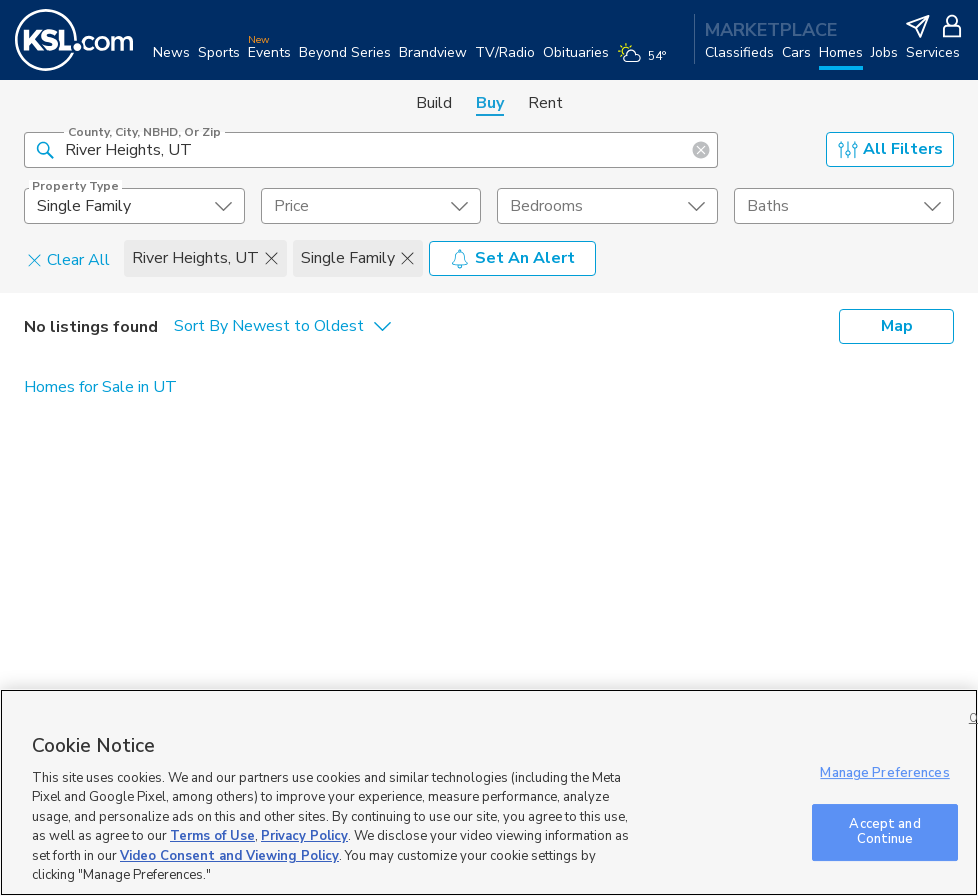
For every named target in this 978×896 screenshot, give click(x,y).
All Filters (890, 149)
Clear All (68, 259)
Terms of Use (212, 836)
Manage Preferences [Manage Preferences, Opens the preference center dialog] (884, 773)
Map (897, 326)
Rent (545, 103)
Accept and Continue (884, 832)
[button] (45, 149)
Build (434, 103)
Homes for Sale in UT (100, 387)
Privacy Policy (304, 836)
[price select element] (371, 206)
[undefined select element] (134, 206)
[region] (489, 792)
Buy (490, 103)
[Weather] (645, 62)
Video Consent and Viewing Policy (229, 856)
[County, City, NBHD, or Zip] (371, 150)
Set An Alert (512, 258)
